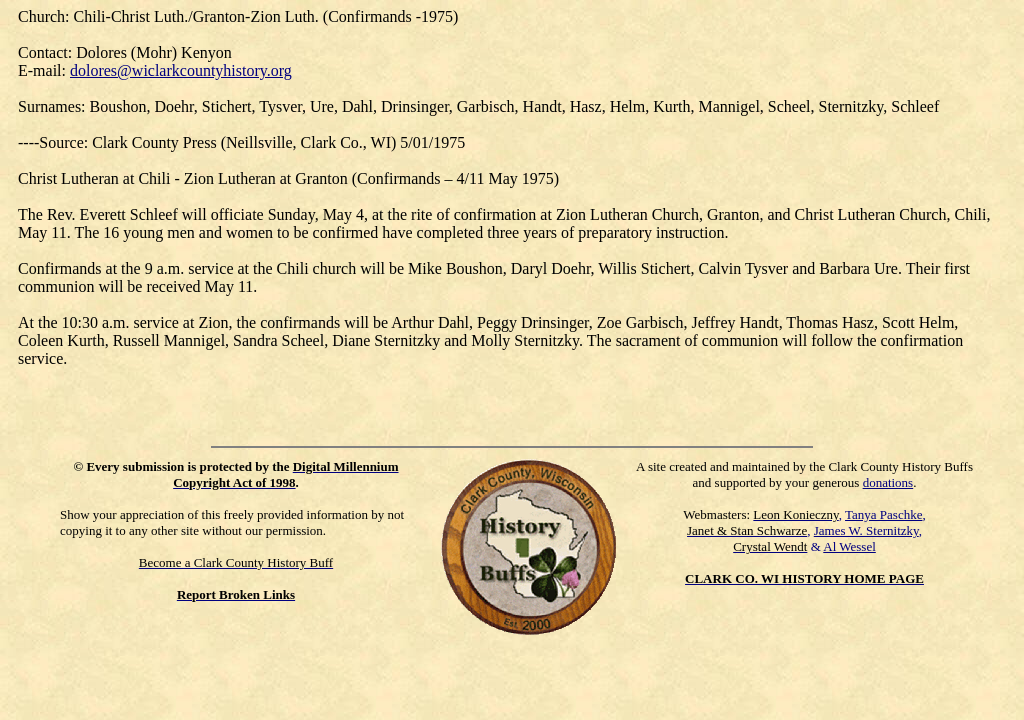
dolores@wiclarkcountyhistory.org (181, 70)
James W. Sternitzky (866, 530)
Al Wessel (849, 546)
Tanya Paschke (883, 514)
